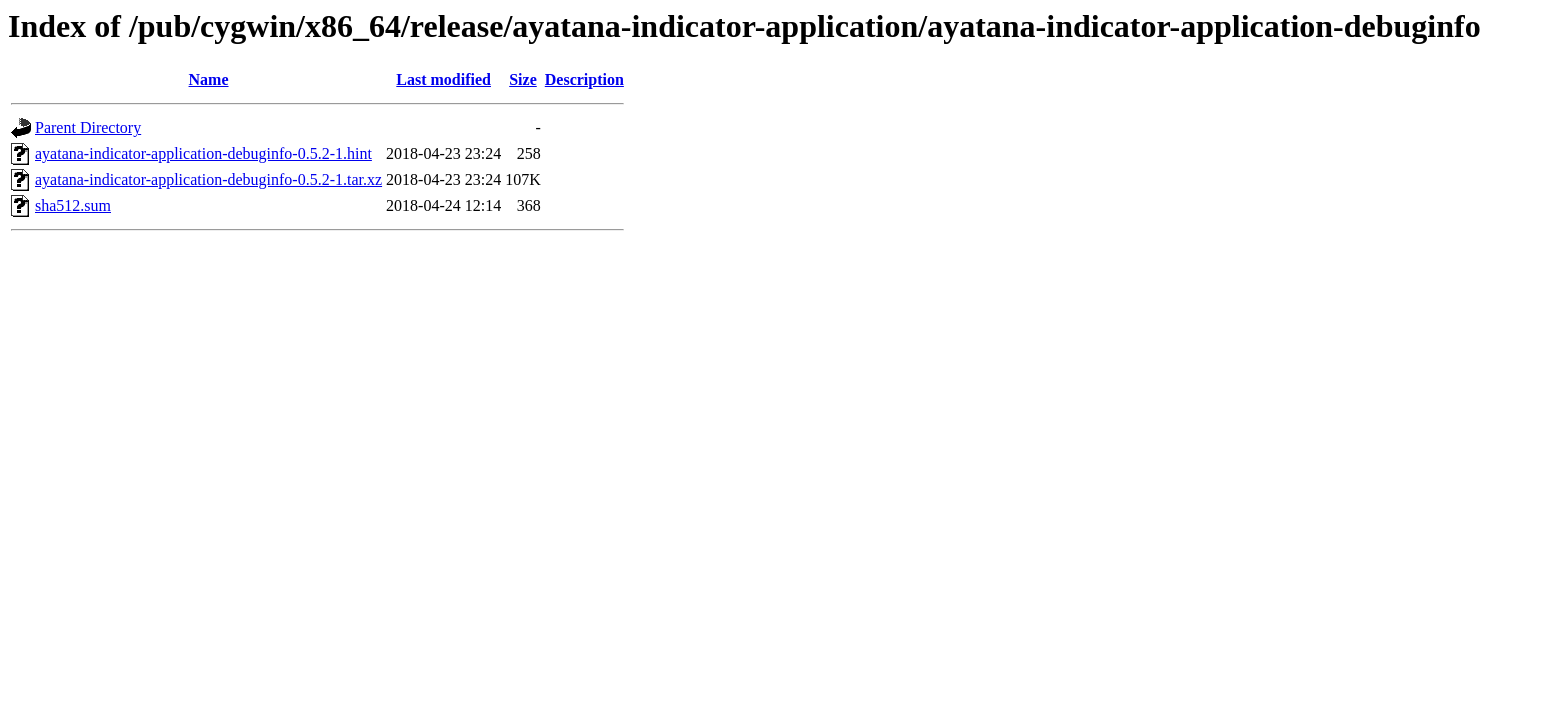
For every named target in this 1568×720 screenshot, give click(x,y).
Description (584, 79)
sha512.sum (73, 205)
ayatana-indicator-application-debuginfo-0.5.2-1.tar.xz (208, 179)
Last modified (443, 79)
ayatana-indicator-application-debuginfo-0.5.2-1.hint (203, 153)
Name (209, 79)
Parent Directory (88, 127)
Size (523, 79)
